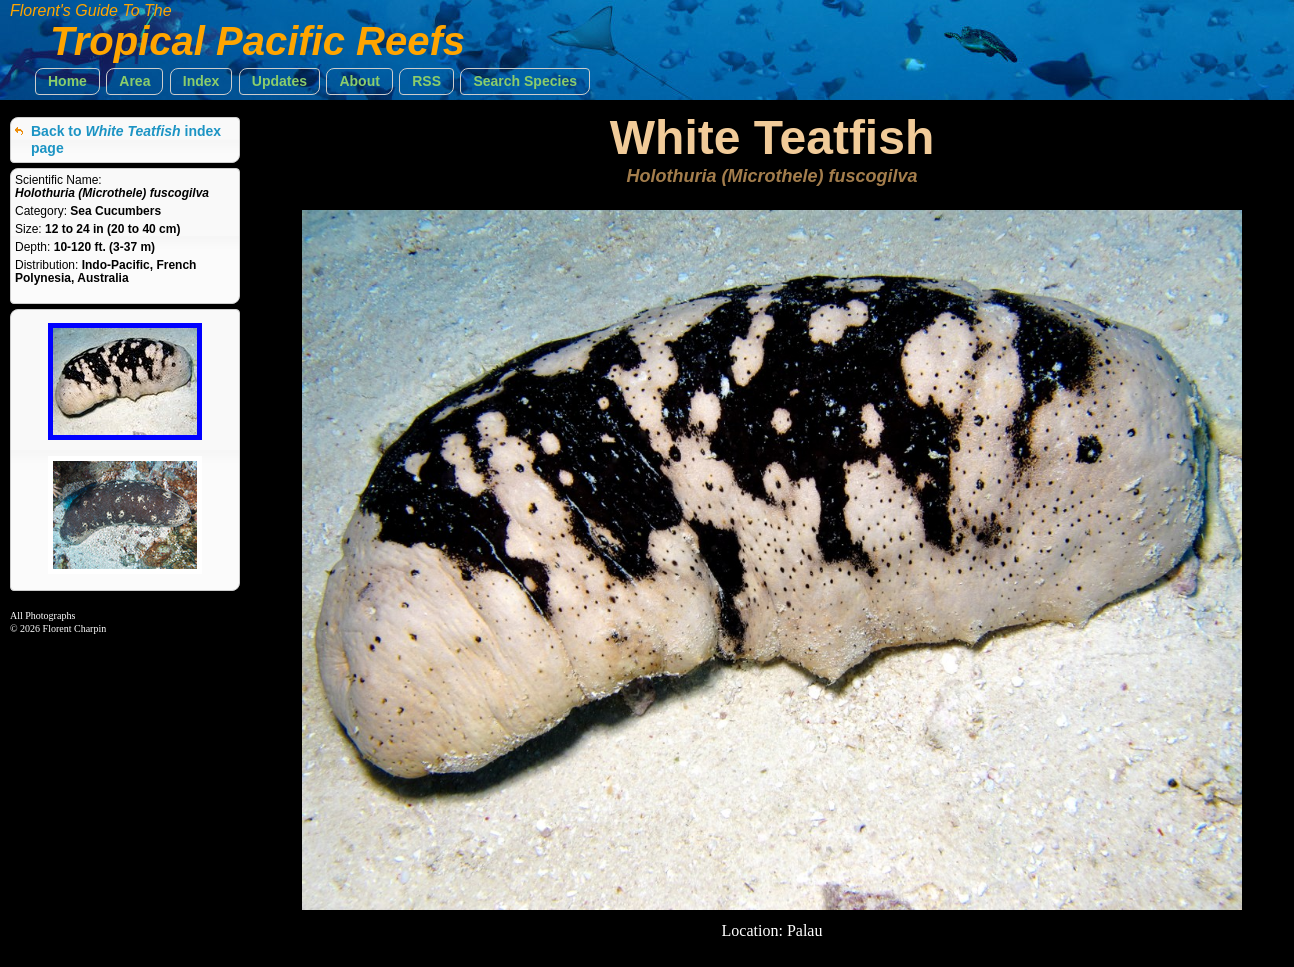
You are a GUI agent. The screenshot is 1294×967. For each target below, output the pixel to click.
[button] (67, 81)
